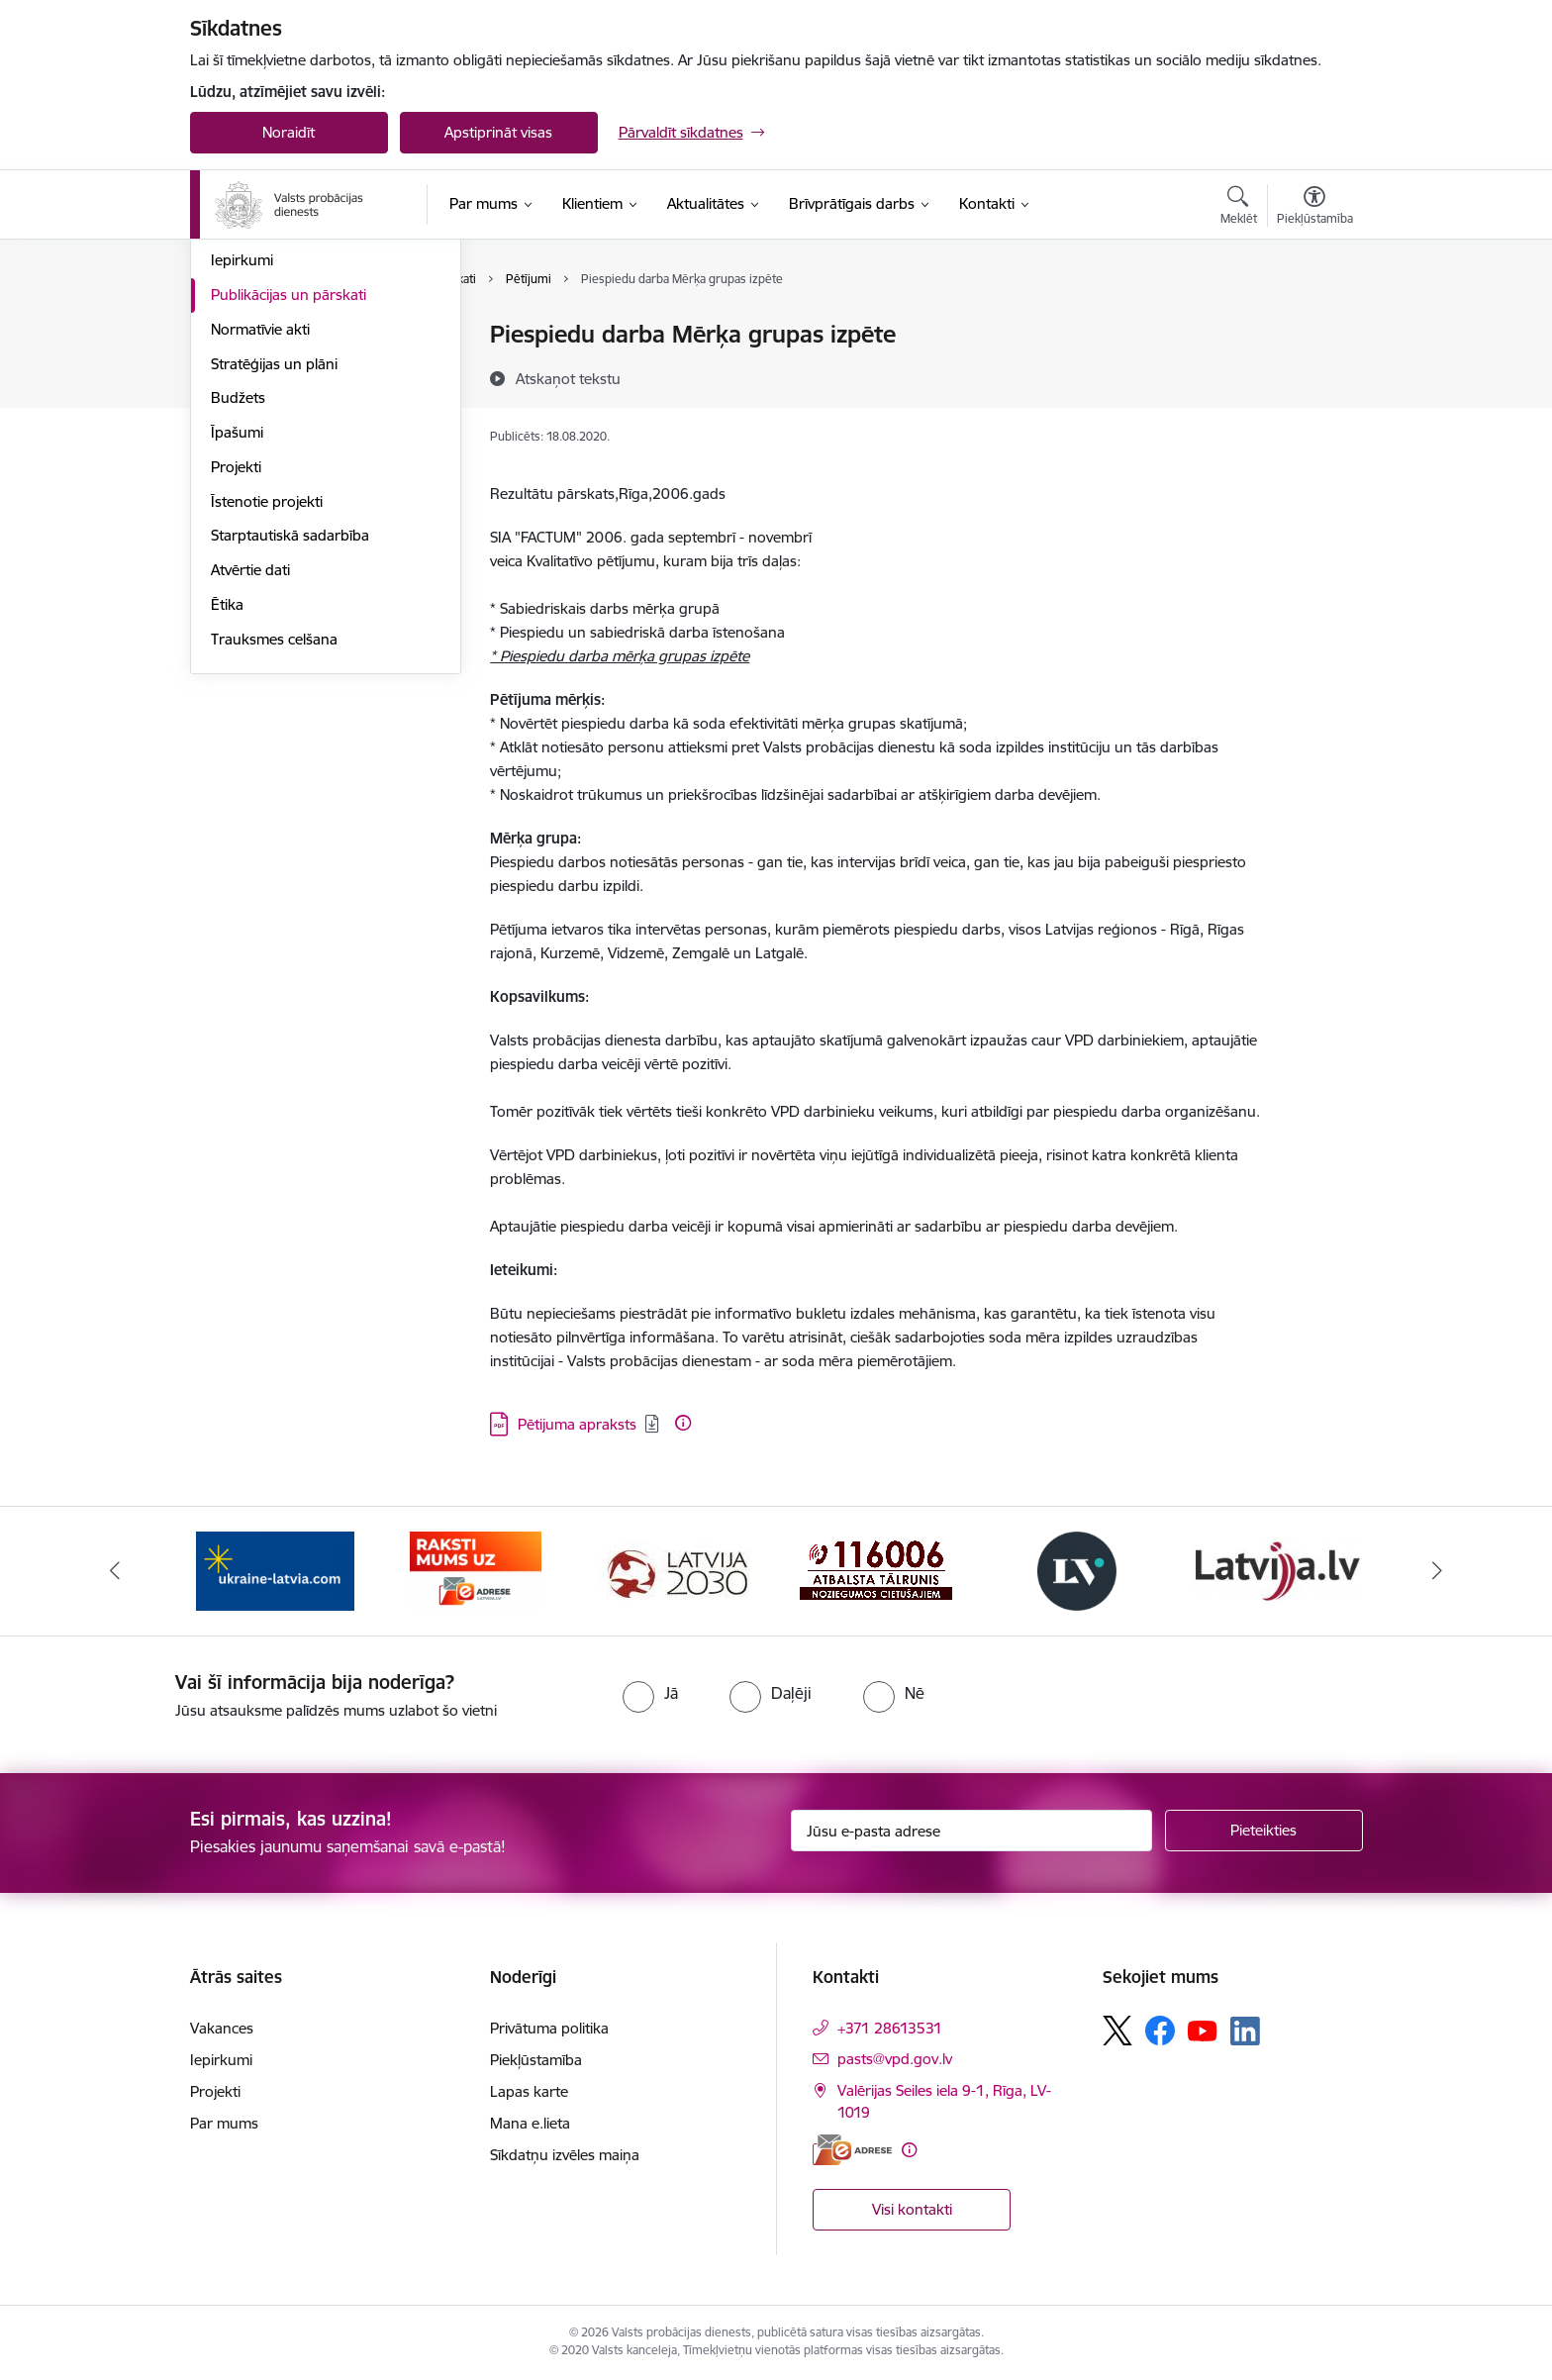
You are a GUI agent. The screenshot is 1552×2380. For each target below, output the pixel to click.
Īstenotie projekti (267, 714)
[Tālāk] (1438, 1571)
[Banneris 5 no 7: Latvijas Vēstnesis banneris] (1076, 1569)
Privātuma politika (549, 2028)
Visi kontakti (912, 2209)
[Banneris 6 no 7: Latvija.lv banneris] (1277, 1569)
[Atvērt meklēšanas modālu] (1239, 208)
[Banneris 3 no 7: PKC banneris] (676, 1569)
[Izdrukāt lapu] (1313, 326)
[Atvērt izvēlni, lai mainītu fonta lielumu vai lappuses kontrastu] (1315, 208)
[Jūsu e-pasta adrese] (971, 1830)
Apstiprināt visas (498, 132)
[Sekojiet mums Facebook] (1160, 2030)
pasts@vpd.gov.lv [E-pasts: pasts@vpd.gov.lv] (894, 2058)
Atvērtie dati (250, 782)
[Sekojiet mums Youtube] (1202, 2029)
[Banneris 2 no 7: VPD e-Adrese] (475, 1569)
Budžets (238, 611)
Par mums (224, 2123)
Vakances (242, 439)
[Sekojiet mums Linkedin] (1245, 2031)
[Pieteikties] (1264, 1830)
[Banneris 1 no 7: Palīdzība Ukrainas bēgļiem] (275, 1569)
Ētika (227, 817)
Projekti (236, 679)
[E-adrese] (852, 2149)
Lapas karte (529, 2091)
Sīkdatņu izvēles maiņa (564, 2154)
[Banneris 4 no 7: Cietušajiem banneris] (876, 1569)
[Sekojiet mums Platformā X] (1117, 2030)
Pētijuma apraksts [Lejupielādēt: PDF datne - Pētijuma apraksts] (577, 1424)
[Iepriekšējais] (114, 1571)
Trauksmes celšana (274, 852)
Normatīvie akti (260, 542)
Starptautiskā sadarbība (290, 749)
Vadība (233, 336)
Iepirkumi (242, 473)
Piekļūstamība (536, 2059)
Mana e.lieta (530, 2123)
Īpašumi (237, 645)
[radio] (650, 1693)
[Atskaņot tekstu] (568, 378)
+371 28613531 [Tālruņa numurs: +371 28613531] (889, 2028)
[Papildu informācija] (683, 1423)
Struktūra (242, 369)
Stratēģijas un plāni (274, 576)
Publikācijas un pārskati (288, 507)
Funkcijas (241, 404)
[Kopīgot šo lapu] (1313, 375)
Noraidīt (288, 132)
